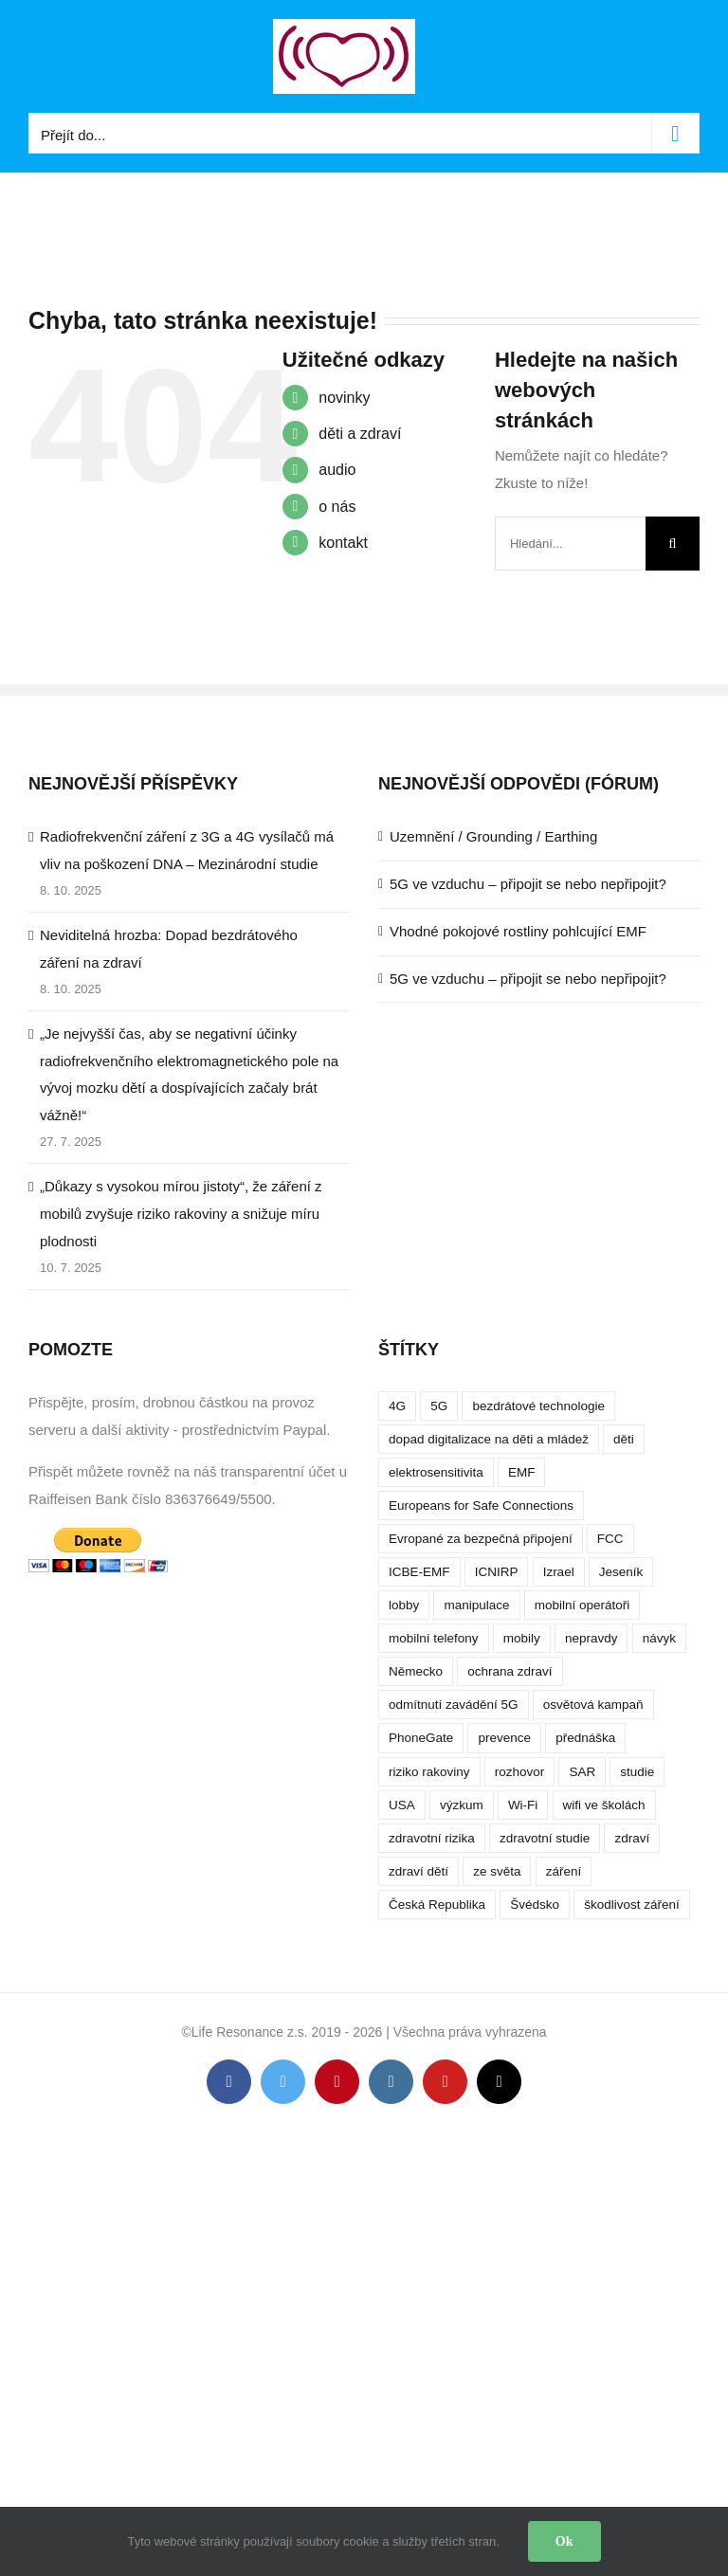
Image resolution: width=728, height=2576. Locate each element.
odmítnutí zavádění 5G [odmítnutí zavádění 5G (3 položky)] (454, 1704)
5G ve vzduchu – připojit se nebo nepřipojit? (528, 884)
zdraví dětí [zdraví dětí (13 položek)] (418, 1871)
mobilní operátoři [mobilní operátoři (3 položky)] (582, 1605)
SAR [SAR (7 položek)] (582, 1772)
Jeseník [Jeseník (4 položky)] (621, 1572)
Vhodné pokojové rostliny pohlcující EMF (518, 931)
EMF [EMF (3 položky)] (522, 1472)
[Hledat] (673, 544)
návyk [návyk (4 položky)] (659, 1638)
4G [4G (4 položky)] (397, 1406)
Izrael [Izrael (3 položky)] (558, 1572)
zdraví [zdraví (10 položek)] (631, 1838)
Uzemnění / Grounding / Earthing (493, 836)
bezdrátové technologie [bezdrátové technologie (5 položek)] (538, 1406)
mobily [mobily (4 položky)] (521, 1638)
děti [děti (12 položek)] (623, 1439)
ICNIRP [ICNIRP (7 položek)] (497, 1572)
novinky (344, 398)
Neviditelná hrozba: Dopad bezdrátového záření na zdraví (169, 949)
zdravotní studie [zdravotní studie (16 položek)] (545, 1838)
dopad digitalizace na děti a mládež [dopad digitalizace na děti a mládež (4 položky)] (489, 1439)
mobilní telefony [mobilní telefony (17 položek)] (434, 1638)
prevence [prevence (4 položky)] (504, 1738)
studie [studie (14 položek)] (637, 1772)
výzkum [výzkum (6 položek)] (461, 1805)
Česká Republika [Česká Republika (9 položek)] (437, 1904)
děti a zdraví (359, 434)
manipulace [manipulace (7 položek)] (476, 1605)
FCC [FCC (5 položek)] (610, 1539)
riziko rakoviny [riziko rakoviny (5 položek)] (429, 1772)
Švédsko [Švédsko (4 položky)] (534, 1904)
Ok (564, 2541)
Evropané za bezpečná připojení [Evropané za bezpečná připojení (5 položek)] (481, 1539)
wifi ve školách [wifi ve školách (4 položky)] (604, 1805)
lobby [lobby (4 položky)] (404, 1605)
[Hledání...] (570, 544)
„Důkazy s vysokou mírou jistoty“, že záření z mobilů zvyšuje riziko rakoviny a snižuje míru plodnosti (181, 1213)
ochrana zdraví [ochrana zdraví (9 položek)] (509, 1671)
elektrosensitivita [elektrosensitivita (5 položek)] (436, 1472)
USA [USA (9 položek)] (402, 1805)
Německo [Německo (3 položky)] (416, 1671)
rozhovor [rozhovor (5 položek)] (520, 1772)
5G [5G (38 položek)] (438, 1406)
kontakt (343, 543)
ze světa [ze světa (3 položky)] (496, 1871)
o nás (336, 507)
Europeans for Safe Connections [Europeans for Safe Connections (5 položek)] (481, 1505)
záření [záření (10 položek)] (564, 1871)
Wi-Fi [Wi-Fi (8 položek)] (522, 1805)
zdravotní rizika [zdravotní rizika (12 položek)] (432, 1838)
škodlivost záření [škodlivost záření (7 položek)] (632, 1904)
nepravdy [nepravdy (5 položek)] (591, 1638)
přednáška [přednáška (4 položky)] (585, 1738)
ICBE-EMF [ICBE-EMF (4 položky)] (419, 1572)
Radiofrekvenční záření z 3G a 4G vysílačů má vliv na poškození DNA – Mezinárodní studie (187, 850)
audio (336, 470)
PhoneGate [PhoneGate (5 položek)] (421, 1738)
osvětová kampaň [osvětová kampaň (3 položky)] (593, 1704)
